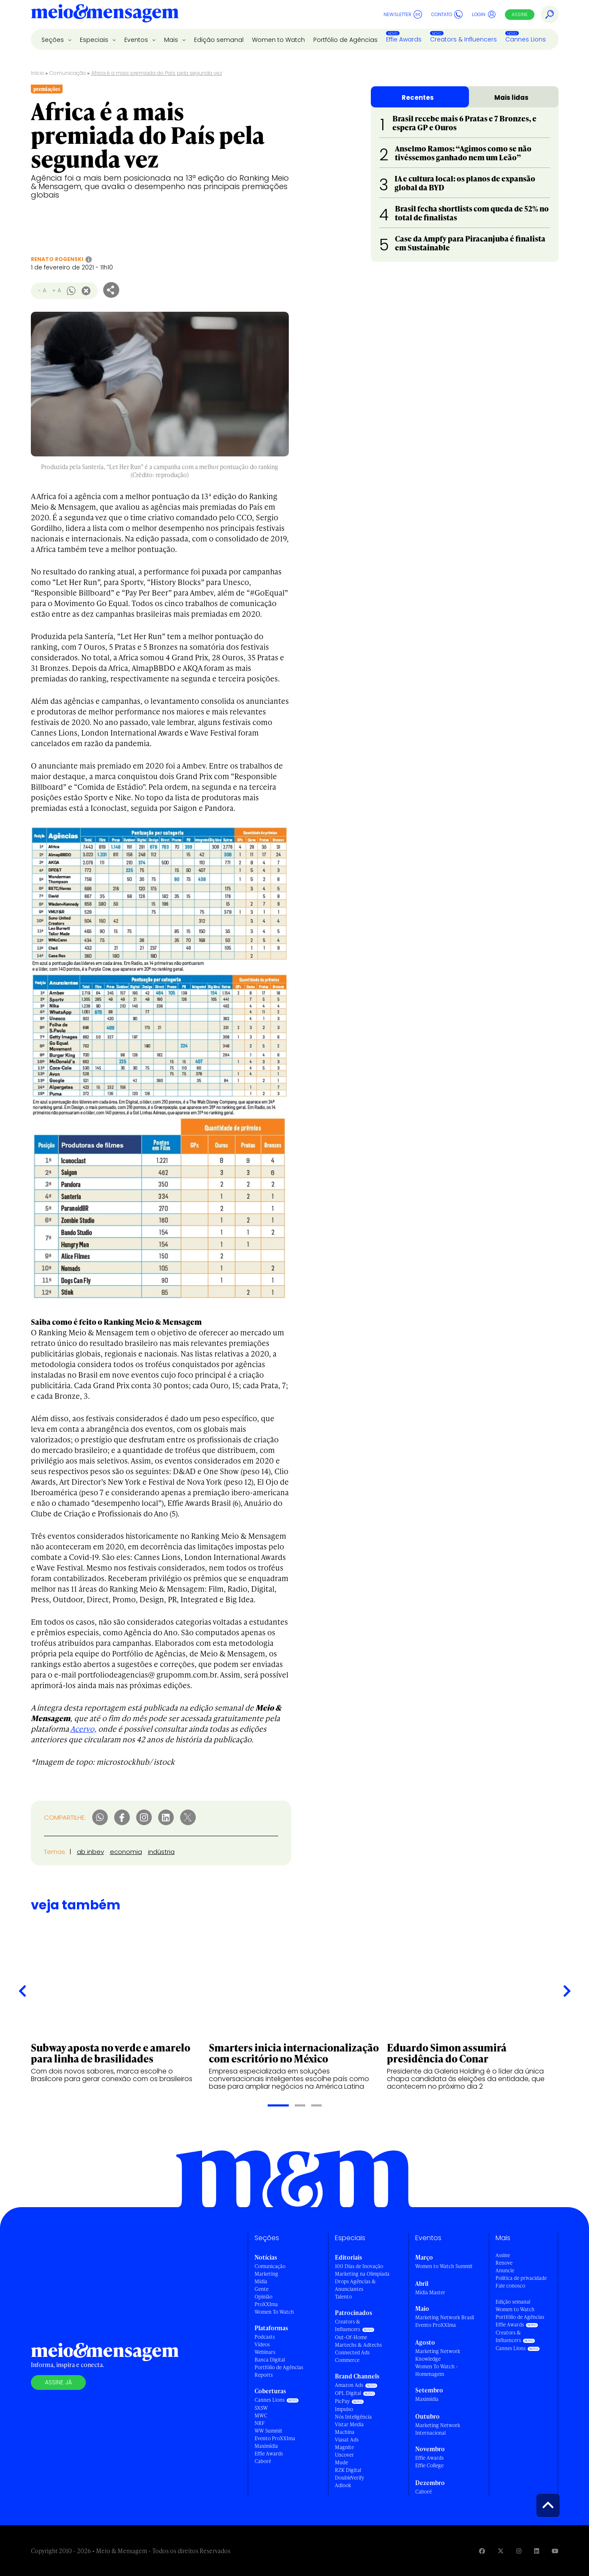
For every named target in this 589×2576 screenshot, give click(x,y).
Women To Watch (274, 2311)
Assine (520, 14)
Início (37, 73)
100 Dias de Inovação (359, 2266)
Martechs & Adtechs (358, 2344)
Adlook (343, 2485)
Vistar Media (349, 2424)
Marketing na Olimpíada (362, 2273)
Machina (344, 2432)
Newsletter (403, 14)
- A (42, 290)
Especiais (95, 40)
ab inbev (90, 1851)
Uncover (344, 2454)
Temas (54, 1851)
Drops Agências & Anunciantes (355, 2285)
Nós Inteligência (353, 2416)
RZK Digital (348, 2470)
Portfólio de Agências (345, 40)
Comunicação (67, 73)
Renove (504, 2262)
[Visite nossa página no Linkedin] (536, 2551)
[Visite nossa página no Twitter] (501, 2551)
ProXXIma (266, 2304)
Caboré (263, 2461)
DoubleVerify (349, 2477)
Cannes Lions (525, 39)
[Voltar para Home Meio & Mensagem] (105, 14)
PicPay (342, 2401)
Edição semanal (219, 40)
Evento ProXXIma (275, 2438)
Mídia (261, 2281)
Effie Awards (404, 39)
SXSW (261, 2407)
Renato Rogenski (57, 259)
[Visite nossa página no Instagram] (518, 2551)
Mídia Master (430, 2292)
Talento (343, 2296)
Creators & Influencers (463, 39)
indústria (161, 1851)
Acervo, (83, 1728)
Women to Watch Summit (444, 2266)
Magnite (344, 2447)
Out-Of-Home (351, 2337)
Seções (53, 40)
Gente (261, 2289)
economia (126, 1851)
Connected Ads (352, 2352)
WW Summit (268, 2430)
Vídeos (262, 2344)
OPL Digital (348, 2393)
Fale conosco (510, 2285)
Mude (341, 2462)
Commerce (347, 2360)
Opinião (263, 2296)
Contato (447, 14)
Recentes (418, 97)
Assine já (58, 2382)
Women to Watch (278, 40)
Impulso (344, 2409)
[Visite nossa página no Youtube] (555, 2551)
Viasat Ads (347, 2439)
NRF (260, 2423)
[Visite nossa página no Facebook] (482, 2551)
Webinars (265, 2352)
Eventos (137, 40)
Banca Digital (270, 2359)
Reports (264, 2374)
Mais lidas (511, 97)
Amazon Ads (349, 2385)
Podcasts (265, 2336)
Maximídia (266, 2446)
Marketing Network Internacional (437, 2429)
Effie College (429, 2465)
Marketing (266, 2273)
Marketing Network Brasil (444, 2317)
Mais (172, 40)
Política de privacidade (521, 2278)
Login (484, 14)
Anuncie (505, 2270)
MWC (261, 2415)
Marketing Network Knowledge (437, 2355)
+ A (56, 290)
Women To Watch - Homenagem (436, 2370)
